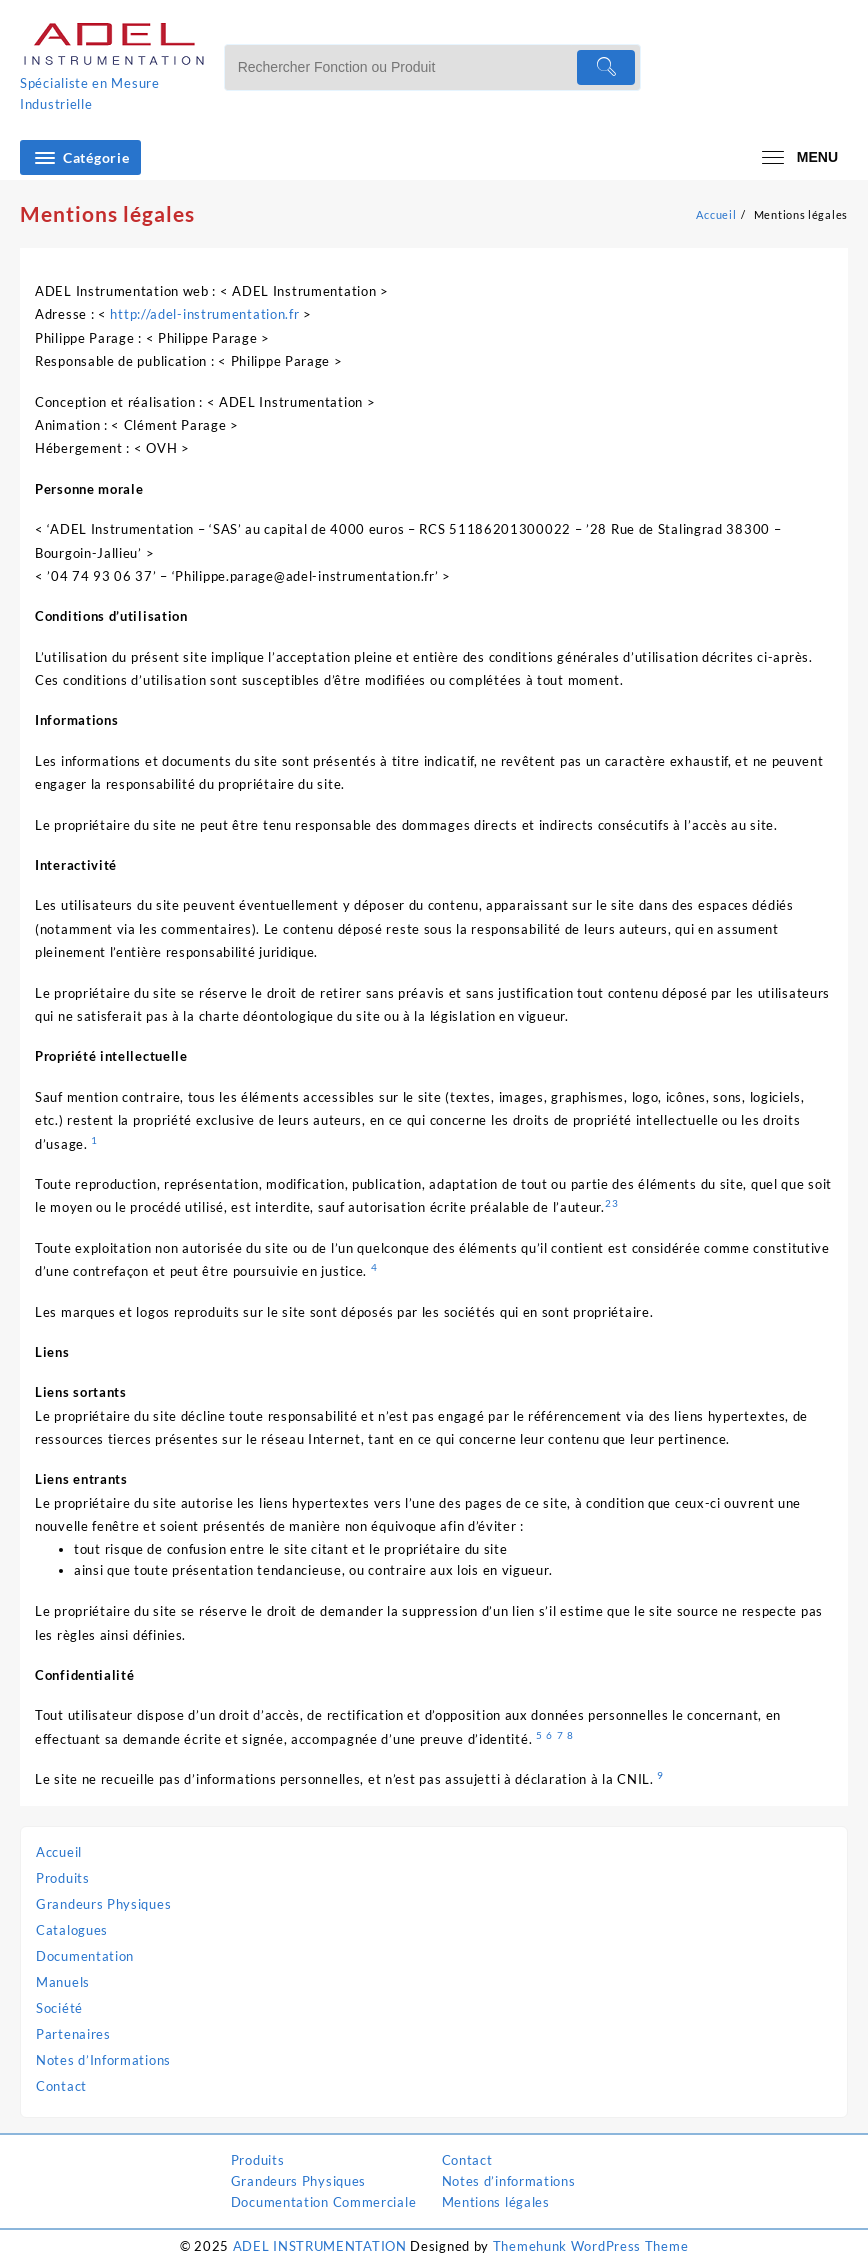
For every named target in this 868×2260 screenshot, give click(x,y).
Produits (63, 1878)
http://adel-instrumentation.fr (204, 314)
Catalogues (72, 1930)
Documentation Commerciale (324, 2202)
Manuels (63, 1982)
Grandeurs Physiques (103, 1904)
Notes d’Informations (103, 2060)
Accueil (59, 1852)
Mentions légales (496, 2202)
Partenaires (73, 2034)
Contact (61, 2086)
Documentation (85, 1956)
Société (59, 2008)
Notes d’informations (509, 2181)
